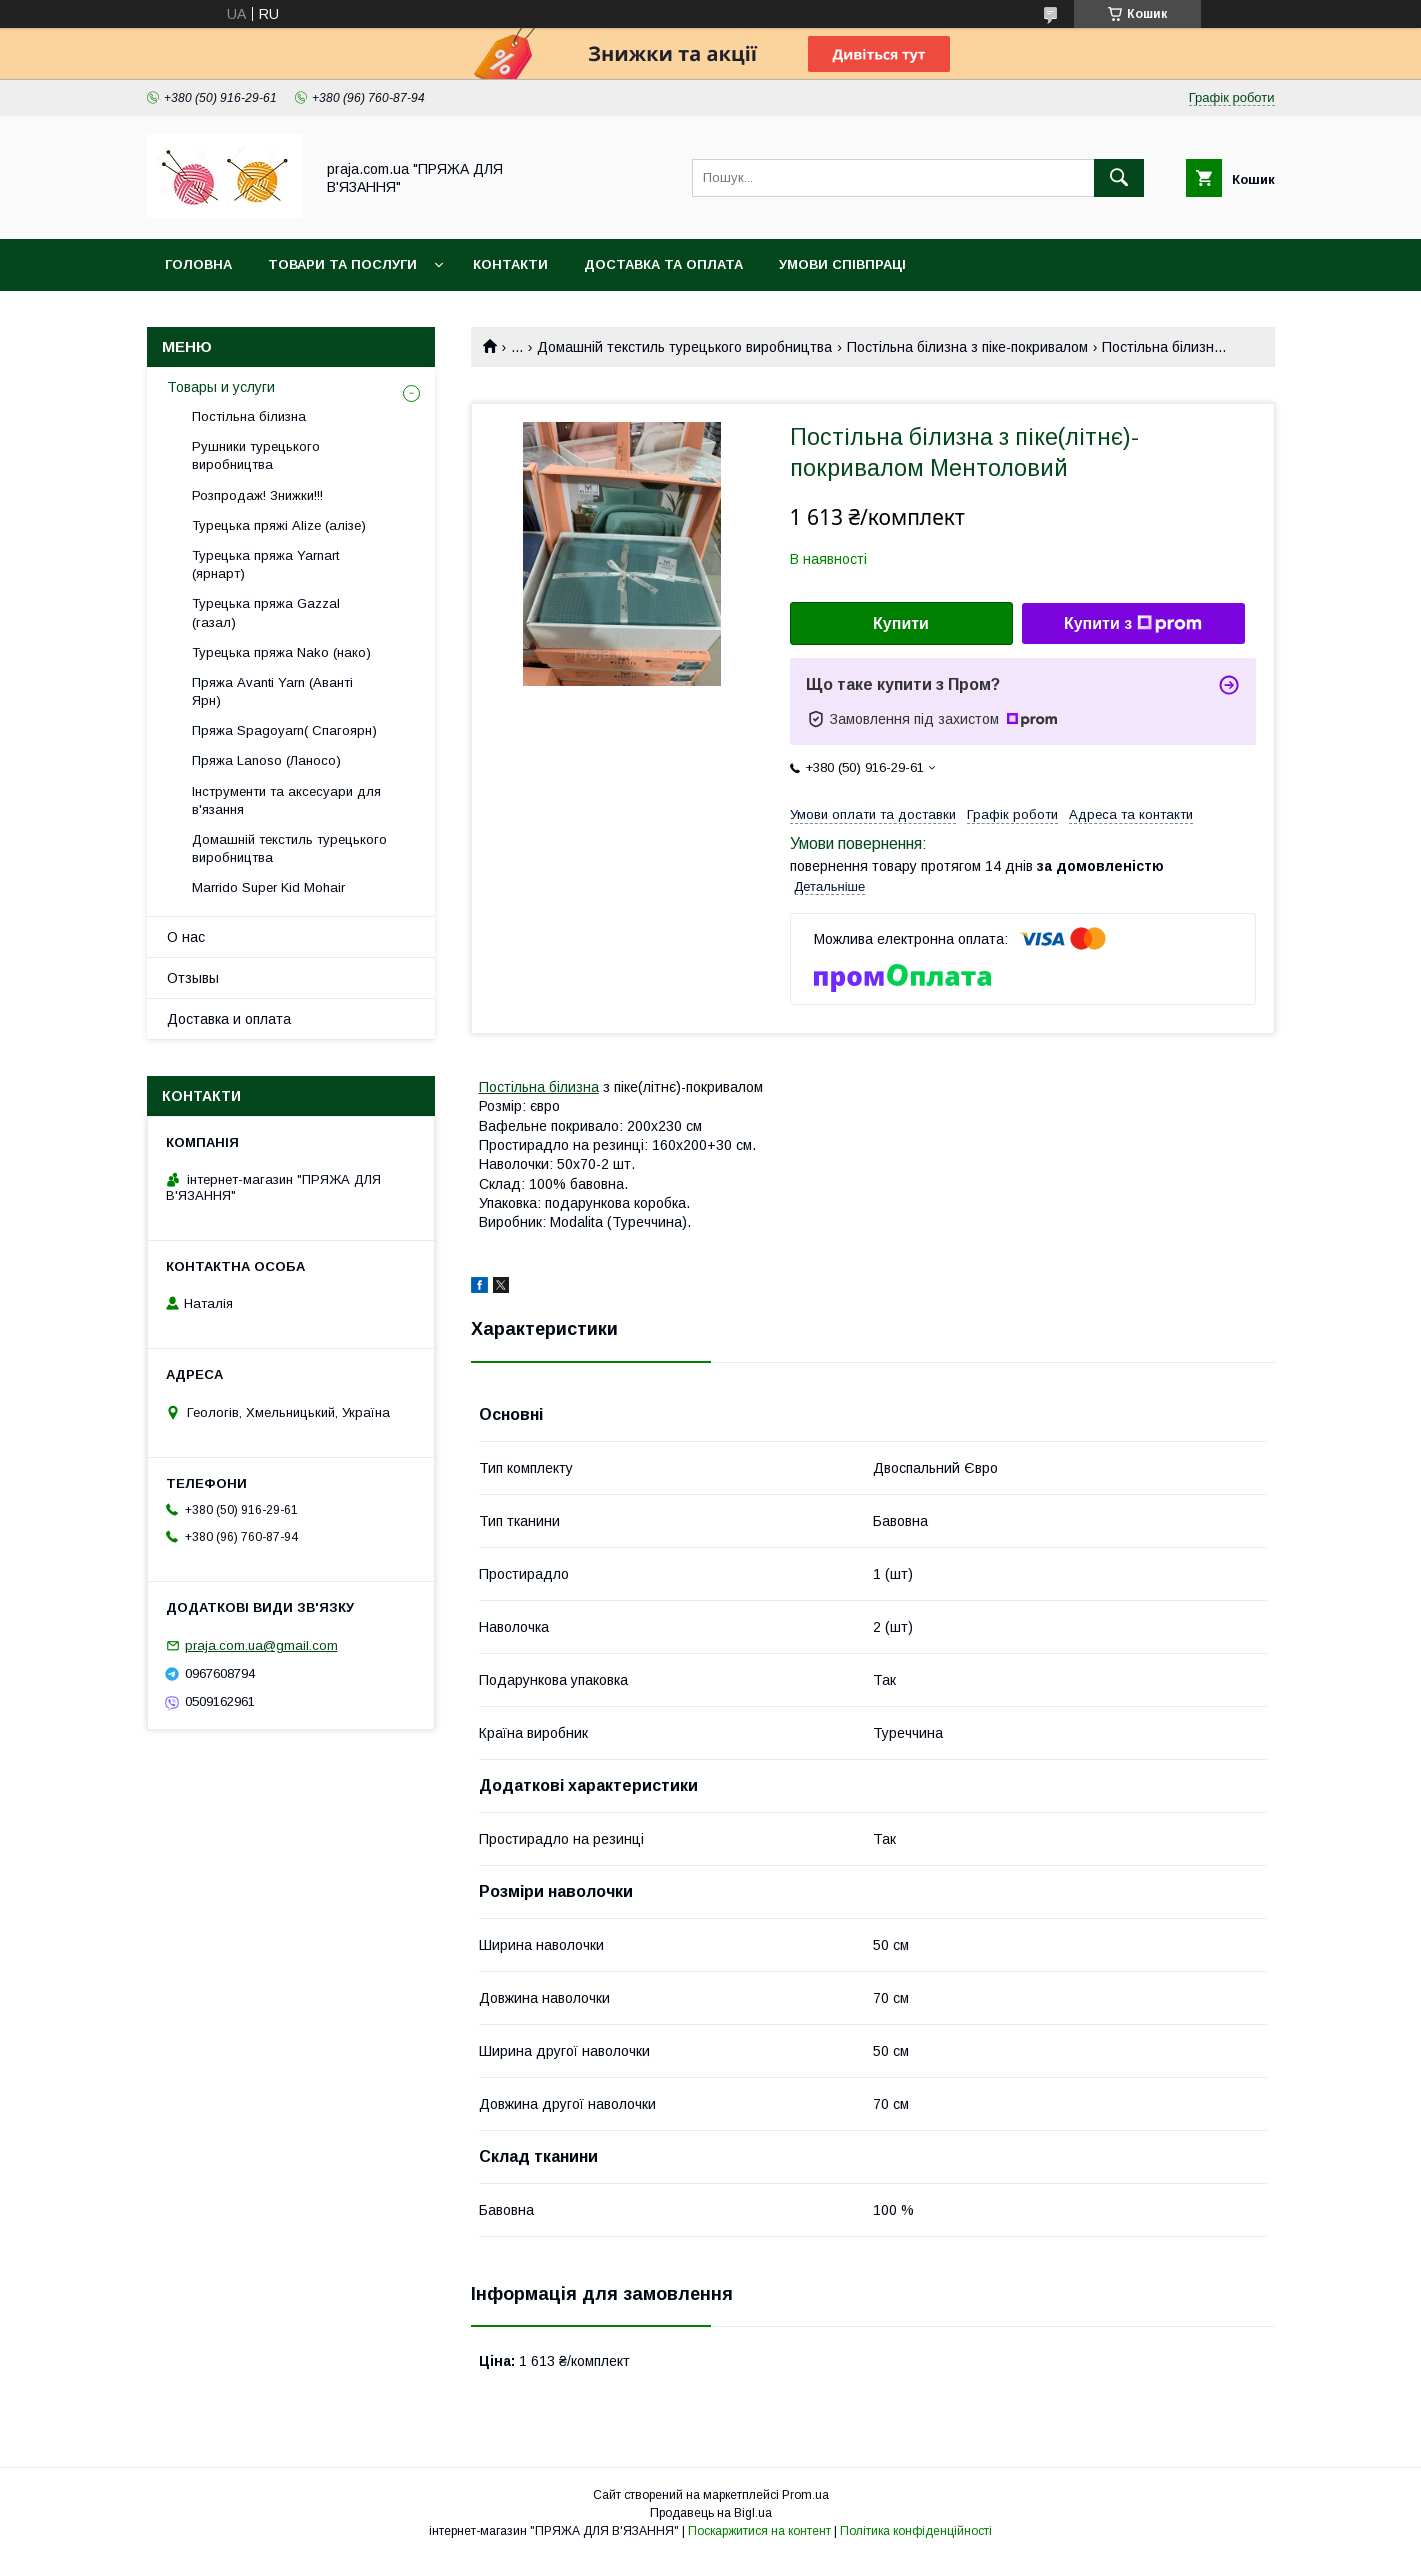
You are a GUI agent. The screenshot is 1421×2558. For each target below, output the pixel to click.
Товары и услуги (221, 387)
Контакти (510, 264)
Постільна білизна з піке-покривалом (967, 347)
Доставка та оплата (663, 264)
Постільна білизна (539, 1087)
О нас (186, 937)
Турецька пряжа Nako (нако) (281, 652)
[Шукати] (1119, 178)
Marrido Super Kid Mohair (268, 887)
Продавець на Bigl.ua (711, 2513)
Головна (198, 264)
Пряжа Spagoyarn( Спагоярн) (284, 730)
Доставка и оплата (229, 1019)
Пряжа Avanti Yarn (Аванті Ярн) (272, 691)
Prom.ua (805, 2495)
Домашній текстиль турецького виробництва (684, 347)
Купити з (1133, 624)
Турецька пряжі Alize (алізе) (279, 525)
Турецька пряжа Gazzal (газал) (266, 612)
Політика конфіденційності (916, 2531)
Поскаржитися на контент (759, 2531)
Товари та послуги (342, 264)
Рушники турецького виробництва (256, 455)
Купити (901, 623)
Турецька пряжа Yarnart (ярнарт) (265, 564)
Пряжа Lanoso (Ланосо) (266, 760)
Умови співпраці (842, 264)
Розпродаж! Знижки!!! (257, 495)
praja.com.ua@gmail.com (261, 1645)
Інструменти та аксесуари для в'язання (286, 800)
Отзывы (193, 978)
